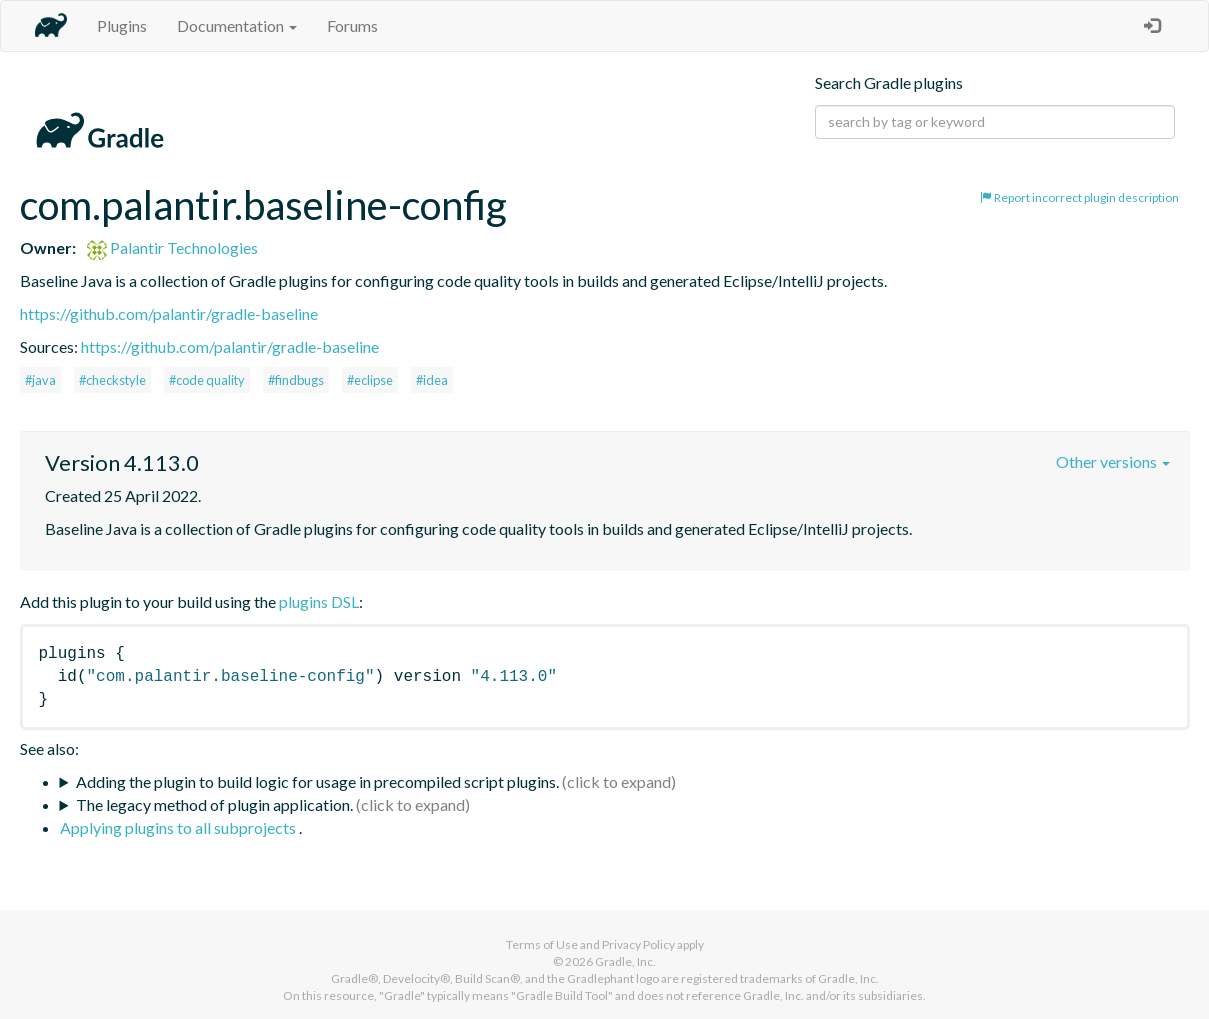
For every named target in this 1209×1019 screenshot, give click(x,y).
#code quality (207, 380)
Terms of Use (542, 944)
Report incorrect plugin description (1079, 197)
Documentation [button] (237, 25)
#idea (432, 380)
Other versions (1113, 461)
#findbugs (296, 380)
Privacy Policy (638, 944)
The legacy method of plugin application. (214, 804)
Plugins (122, 25)
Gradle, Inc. (625, 961)
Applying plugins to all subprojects (179, 827)
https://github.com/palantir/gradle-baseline (169, 313)
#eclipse (370, 380)
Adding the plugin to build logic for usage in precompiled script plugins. (317, 781)
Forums (352, 25)
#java (40, 380)
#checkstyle (112, 380)
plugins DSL (319, 601)
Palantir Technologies (172, 247)
